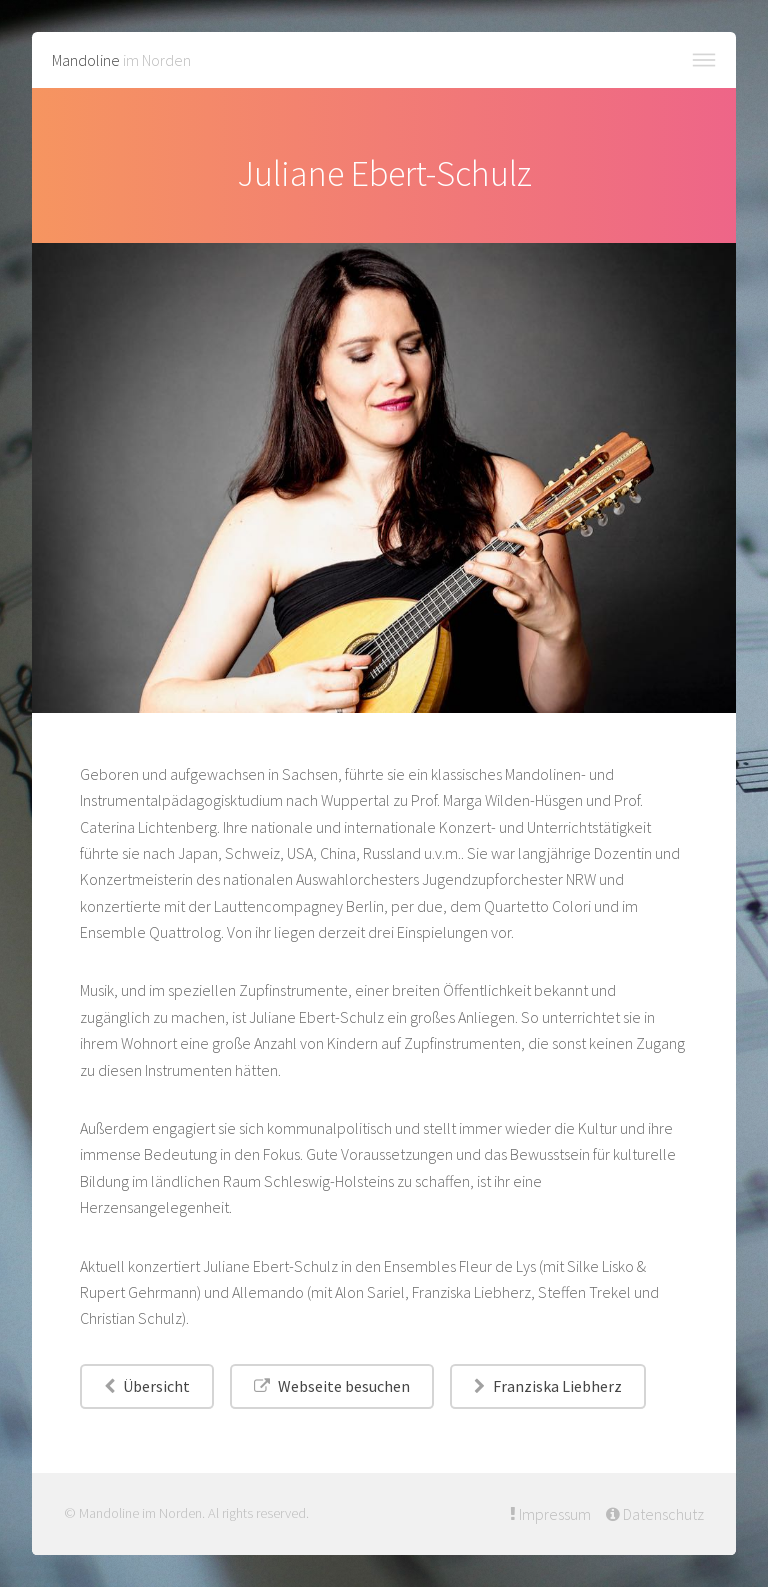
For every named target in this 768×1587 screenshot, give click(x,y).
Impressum (553, 1514)
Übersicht (156, 1386)
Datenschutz (662, 1514)
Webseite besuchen (344, 1386)
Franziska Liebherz (557, 1386)
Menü (704, 60)
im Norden (121, 60)
